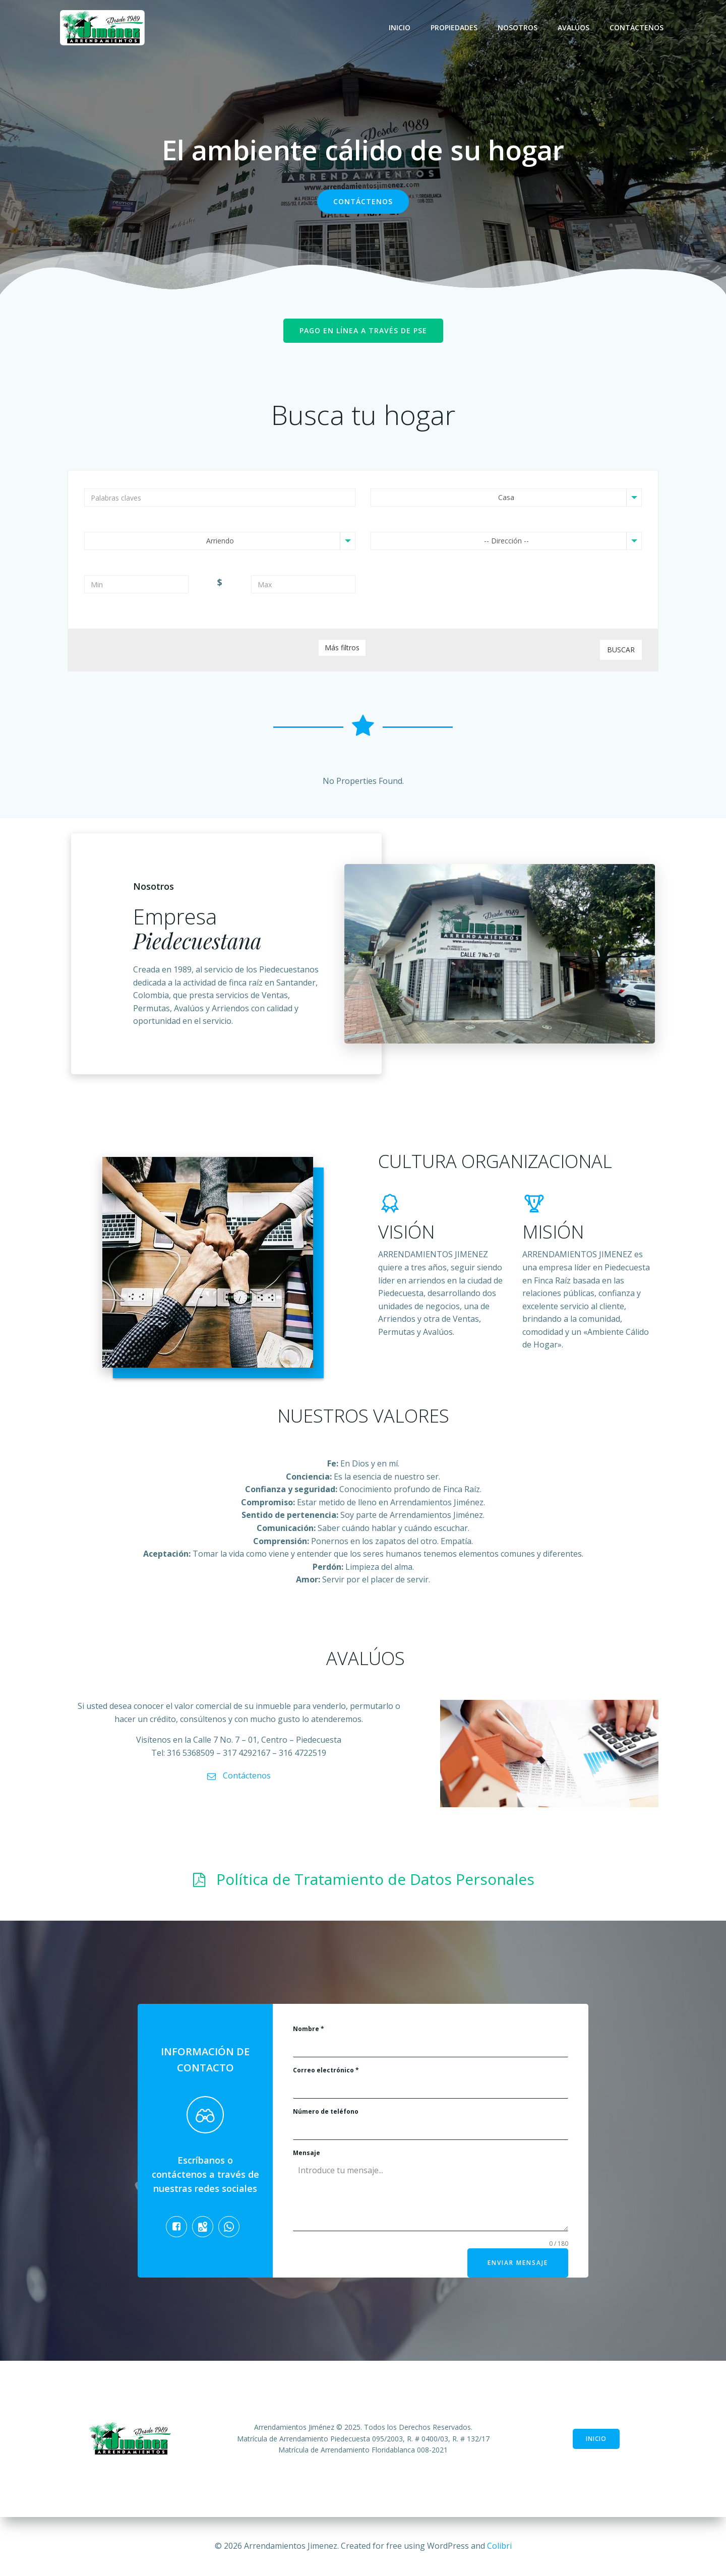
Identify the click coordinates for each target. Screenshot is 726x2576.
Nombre (308, 2029)
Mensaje (306, 2153)
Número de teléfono (325, 2111)
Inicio (399, 27)
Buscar (621, 649)
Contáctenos (636, 27)
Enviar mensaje (518, 2262)
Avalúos (573, 27)
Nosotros (517, 27)
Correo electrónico (326, 2070)
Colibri (499, 2545)
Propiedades (454, 27)
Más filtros (342, 647)
